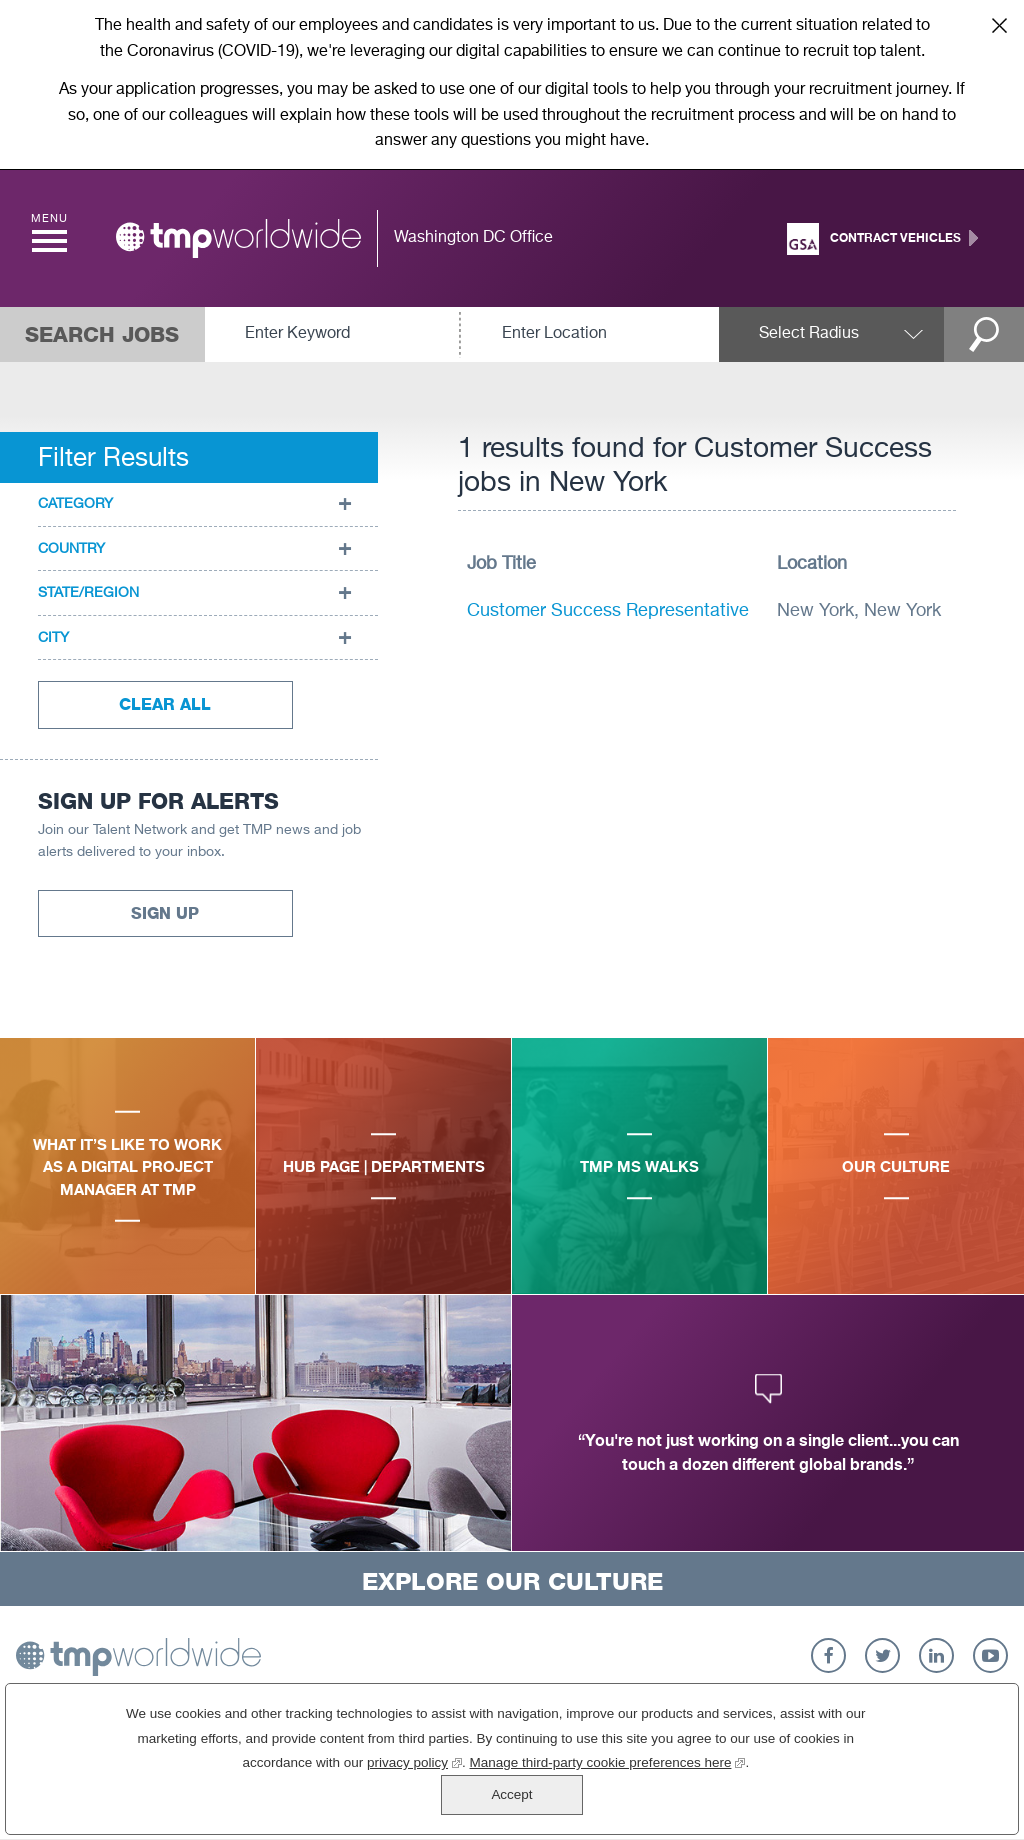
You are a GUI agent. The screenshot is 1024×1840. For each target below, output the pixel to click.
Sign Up (165, 913)
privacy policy (343, 1800)
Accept (914, 1777)
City (53, 638)
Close (999, 25)
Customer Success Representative (608, 611)
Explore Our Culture (512, 1581)
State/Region (88, 593)
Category (75, 504)
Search (984, 334)
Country (71, 549)
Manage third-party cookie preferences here (536, 1800)
